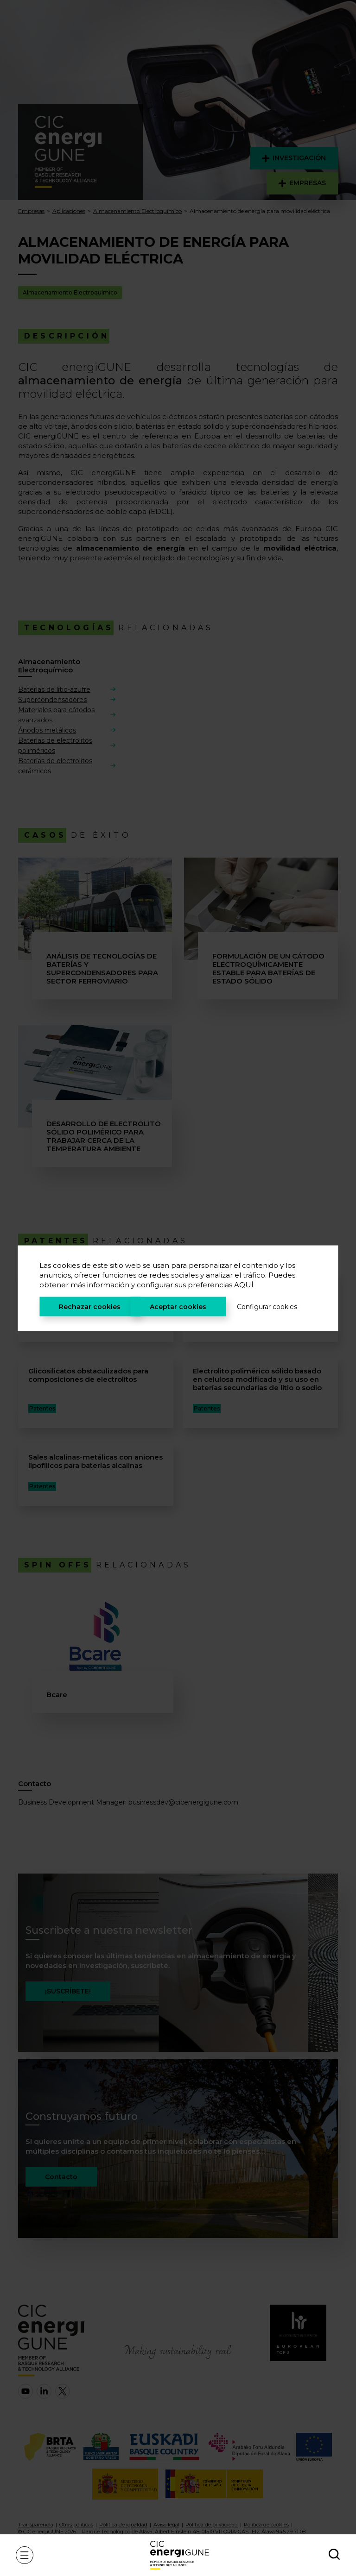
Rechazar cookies (90, 1306)
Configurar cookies (267, 1306)
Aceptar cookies (178, 1306)
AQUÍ (244, 1284)
